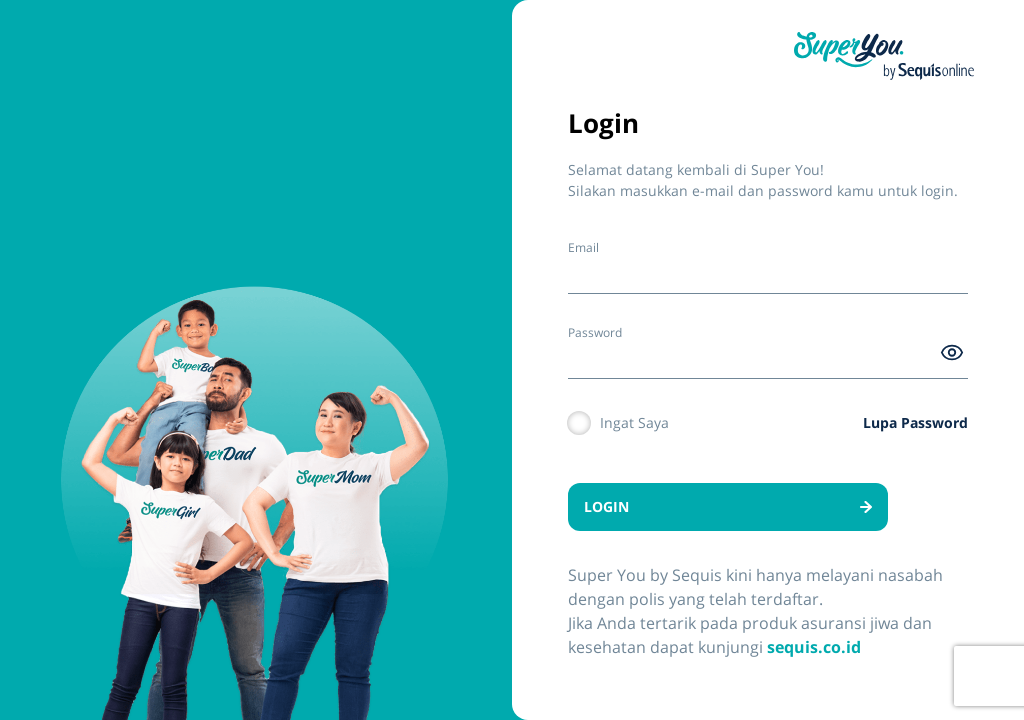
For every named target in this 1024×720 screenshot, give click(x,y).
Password (595, 332)
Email (583, 247)
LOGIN (728, 506)
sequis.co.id (814, 647)
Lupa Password (915, 422)
